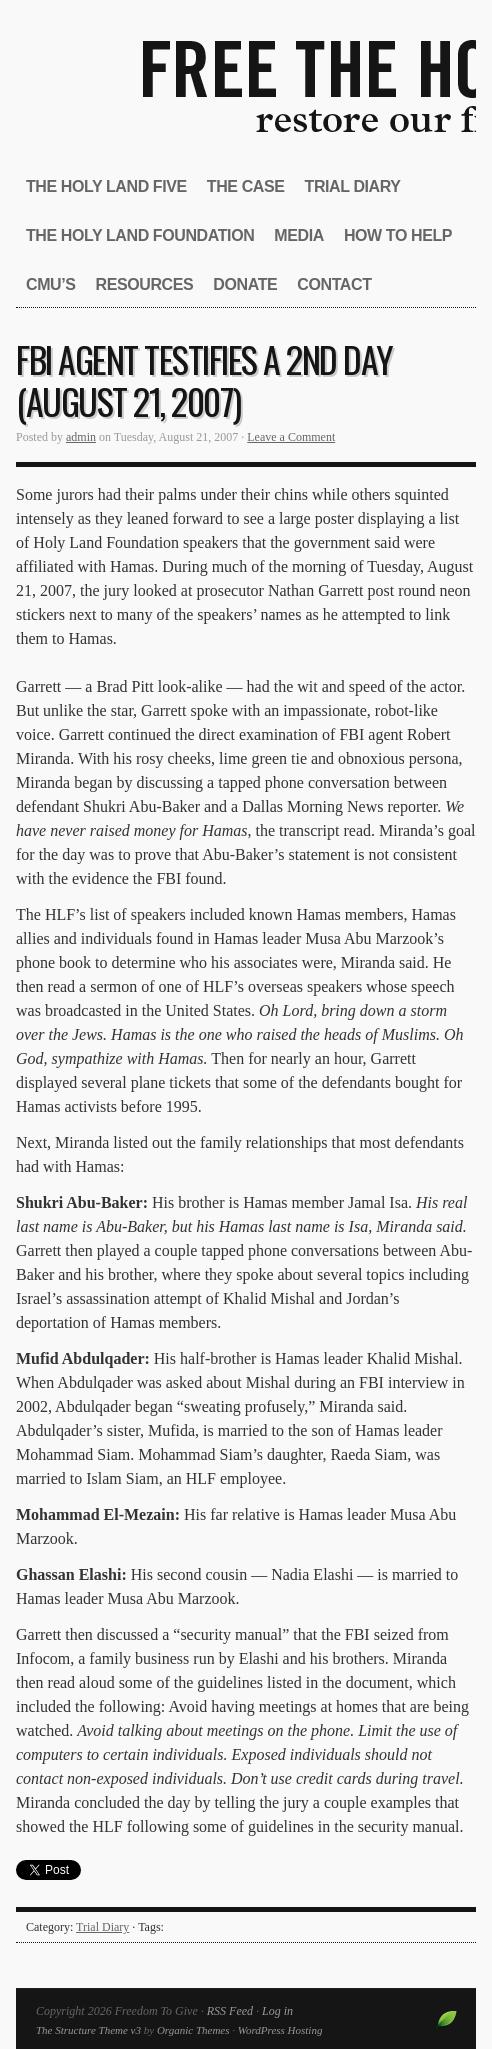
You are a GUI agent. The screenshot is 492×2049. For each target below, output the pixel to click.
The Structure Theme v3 (88, 2030)
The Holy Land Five (106, 186)
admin (81, 437)
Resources (145, 284)
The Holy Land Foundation (140, 235)
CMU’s (51, 284)
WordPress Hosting (280, 2030)
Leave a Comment (291, 437)
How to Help (398, 235)
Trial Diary (353, 186)
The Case (246, 186)
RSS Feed (230, 2011)
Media (299, 235)
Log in (277, 2011)
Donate (245, 284)
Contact (334, 284)
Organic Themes (193, 2030)
